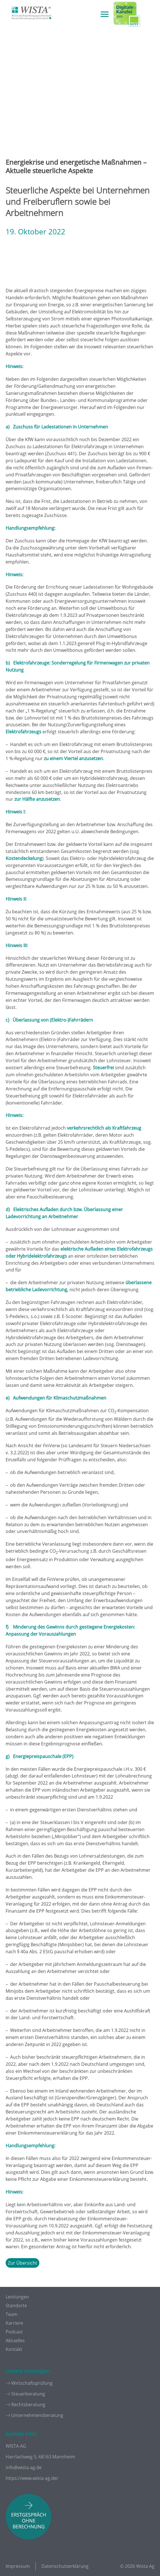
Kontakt (14, 2349)
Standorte (16, 2305)
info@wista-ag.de (24, 2467)
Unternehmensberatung (37, 2415)
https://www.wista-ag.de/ (32, 2478)
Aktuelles (15, 2340)
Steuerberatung (28, 2394)
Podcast (14, 2332)
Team (11, 2314)
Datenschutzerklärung (65, 2566)
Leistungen (17, 2297)
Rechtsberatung (28, 2404)
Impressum (18, 2566)
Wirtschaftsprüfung (32, 2383)
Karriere (14, 2323)
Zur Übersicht (22, 2263)
